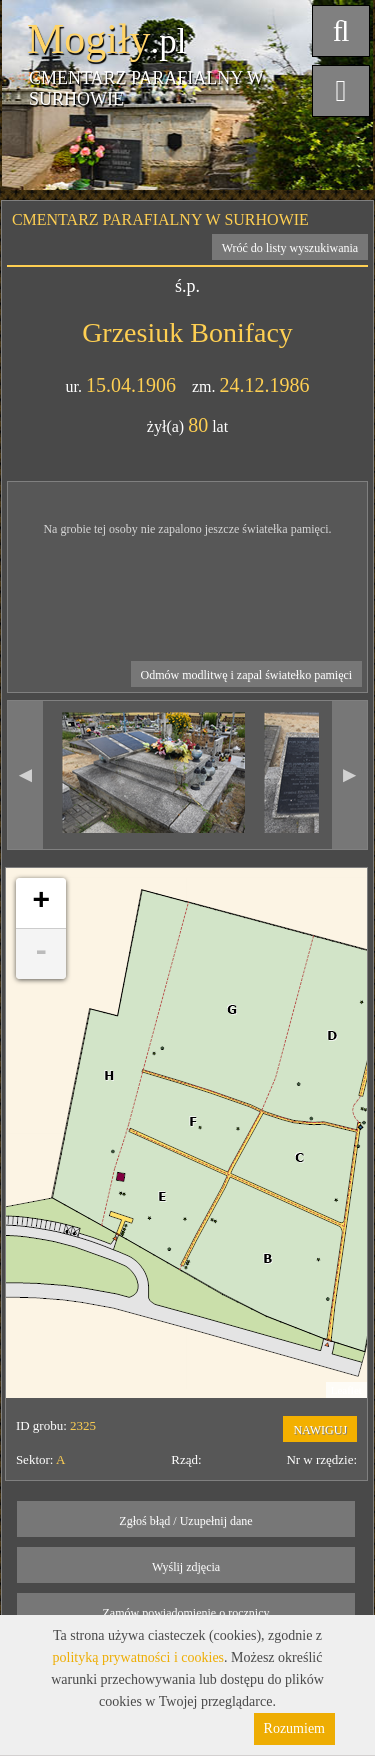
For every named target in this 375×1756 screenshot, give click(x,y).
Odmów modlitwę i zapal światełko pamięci (247, 675)
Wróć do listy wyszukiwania (290, 248)
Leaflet (346, 1390)
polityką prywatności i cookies (138, 1657)
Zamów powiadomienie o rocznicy (186, 1613)
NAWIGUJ (320, 1430)
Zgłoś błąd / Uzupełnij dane (185, 1521)
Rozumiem (294, 1728)
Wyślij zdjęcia (186, 1567)
